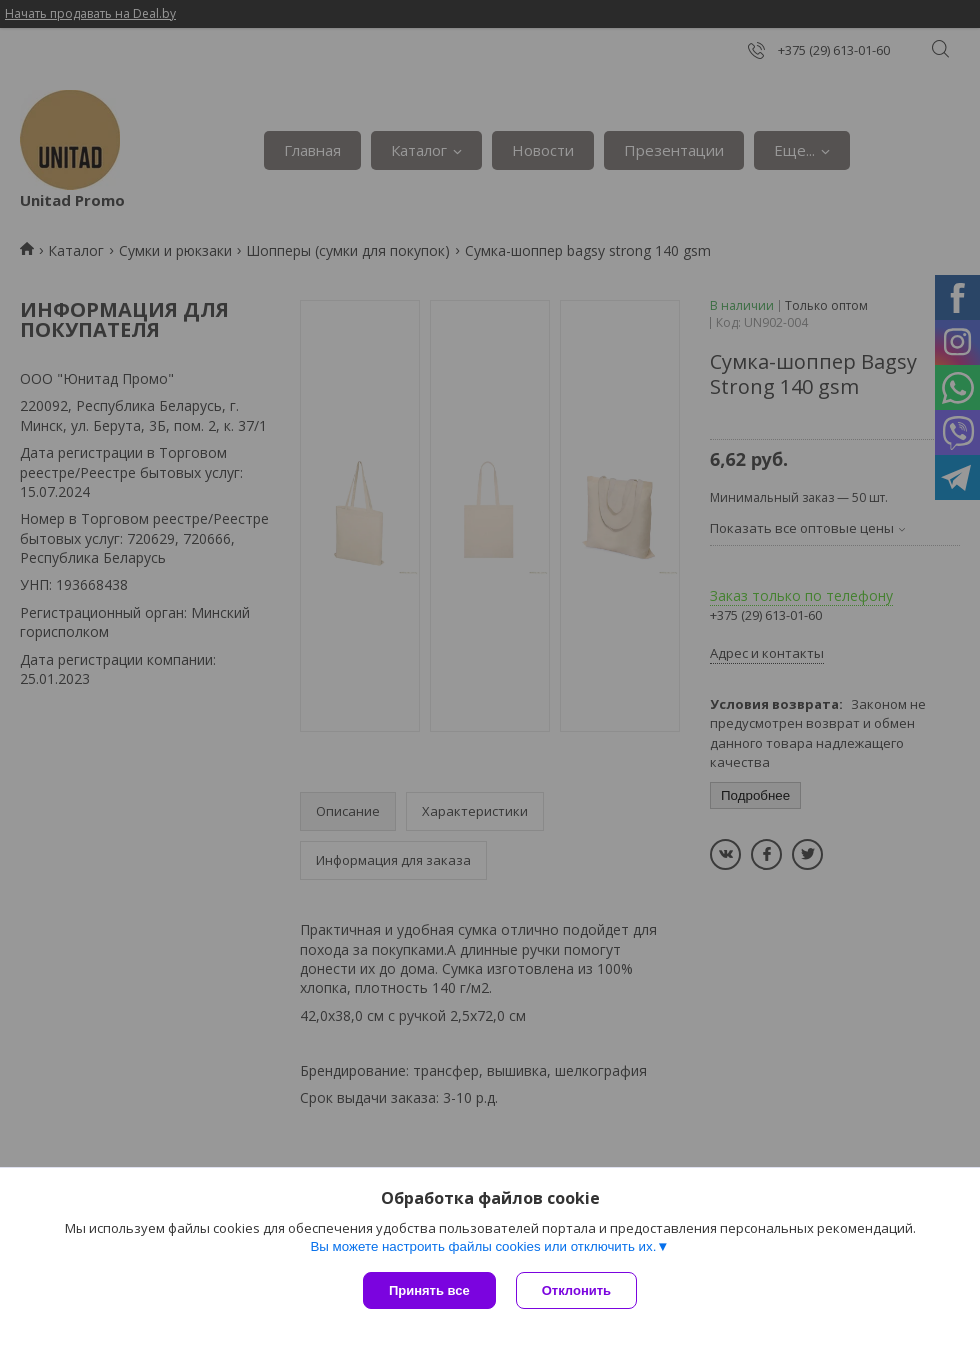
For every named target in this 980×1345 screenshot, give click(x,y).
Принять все (429, 1290)
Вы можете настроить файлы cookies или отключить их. (483, 1246)
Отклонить (576, 1290)
